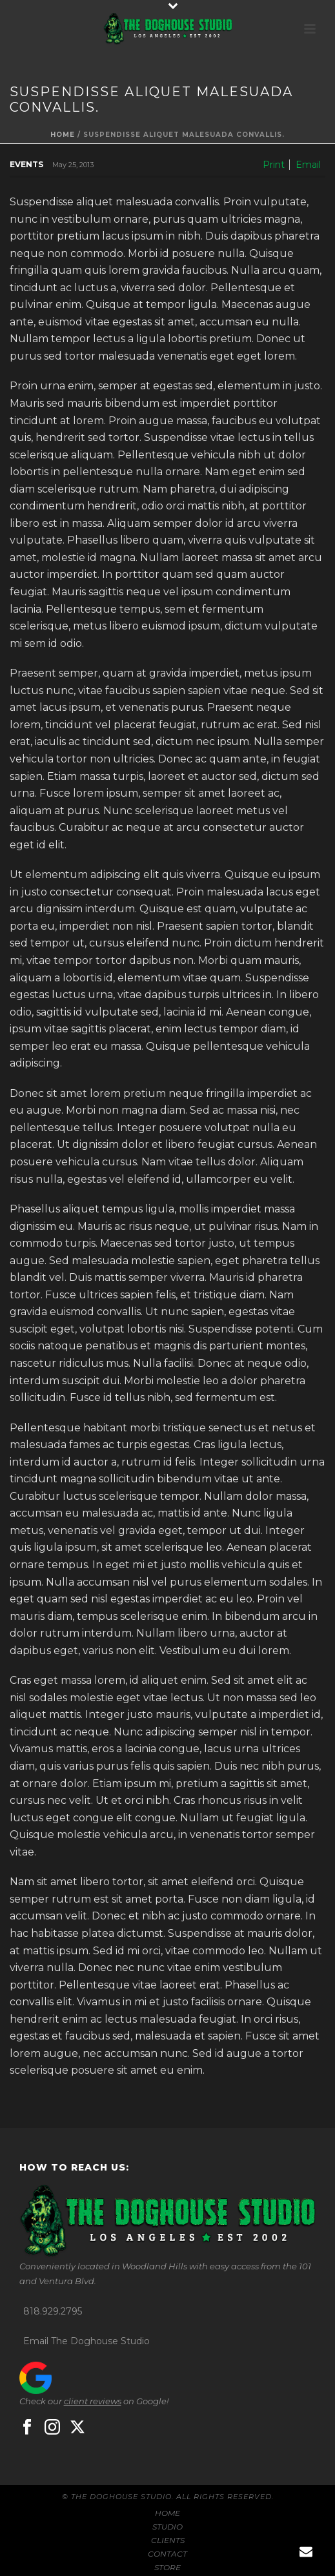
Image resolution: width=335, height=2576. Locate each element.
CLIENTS (168, 2540)
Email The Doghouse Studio (86, 2341)
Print (274, 164)
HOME (167, 2513)
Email (308, 164)
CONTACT (167, 2554)
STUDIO (167, 2526)
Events (26, 164)
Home (62, 134)
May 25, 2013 (73, 164)
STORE (167, 2567)
